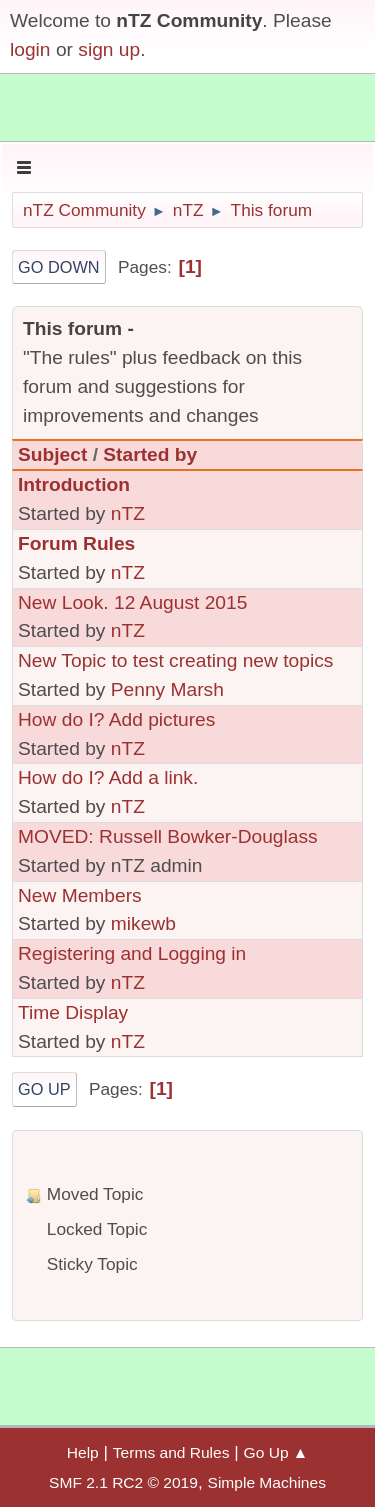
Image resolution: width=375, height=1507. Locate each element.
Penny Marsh (167, 689)
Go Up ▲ (276, 1452)
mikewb (143, 923)
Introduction (74, 484)
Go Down (59, 267)
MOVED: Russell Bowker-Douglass (168, 836)
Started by (150, 454)
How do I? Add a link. (108, 777)
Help (83, 1452)
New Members (80, 895)
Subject (52, 454)
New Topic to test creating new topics (175, 660)
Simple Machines (267, 1482)
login (30, 49)
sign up (109, 49)
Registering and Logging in (132, 953)
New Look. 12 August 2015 (132, 602)
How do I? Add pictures (116, 719)
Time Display (73, 1012)
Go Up (44, 1089)
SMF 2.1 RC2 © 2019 (123, 1482)
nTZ (128, 513)
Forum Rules (76, 543)
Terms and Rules (171, 1452)
